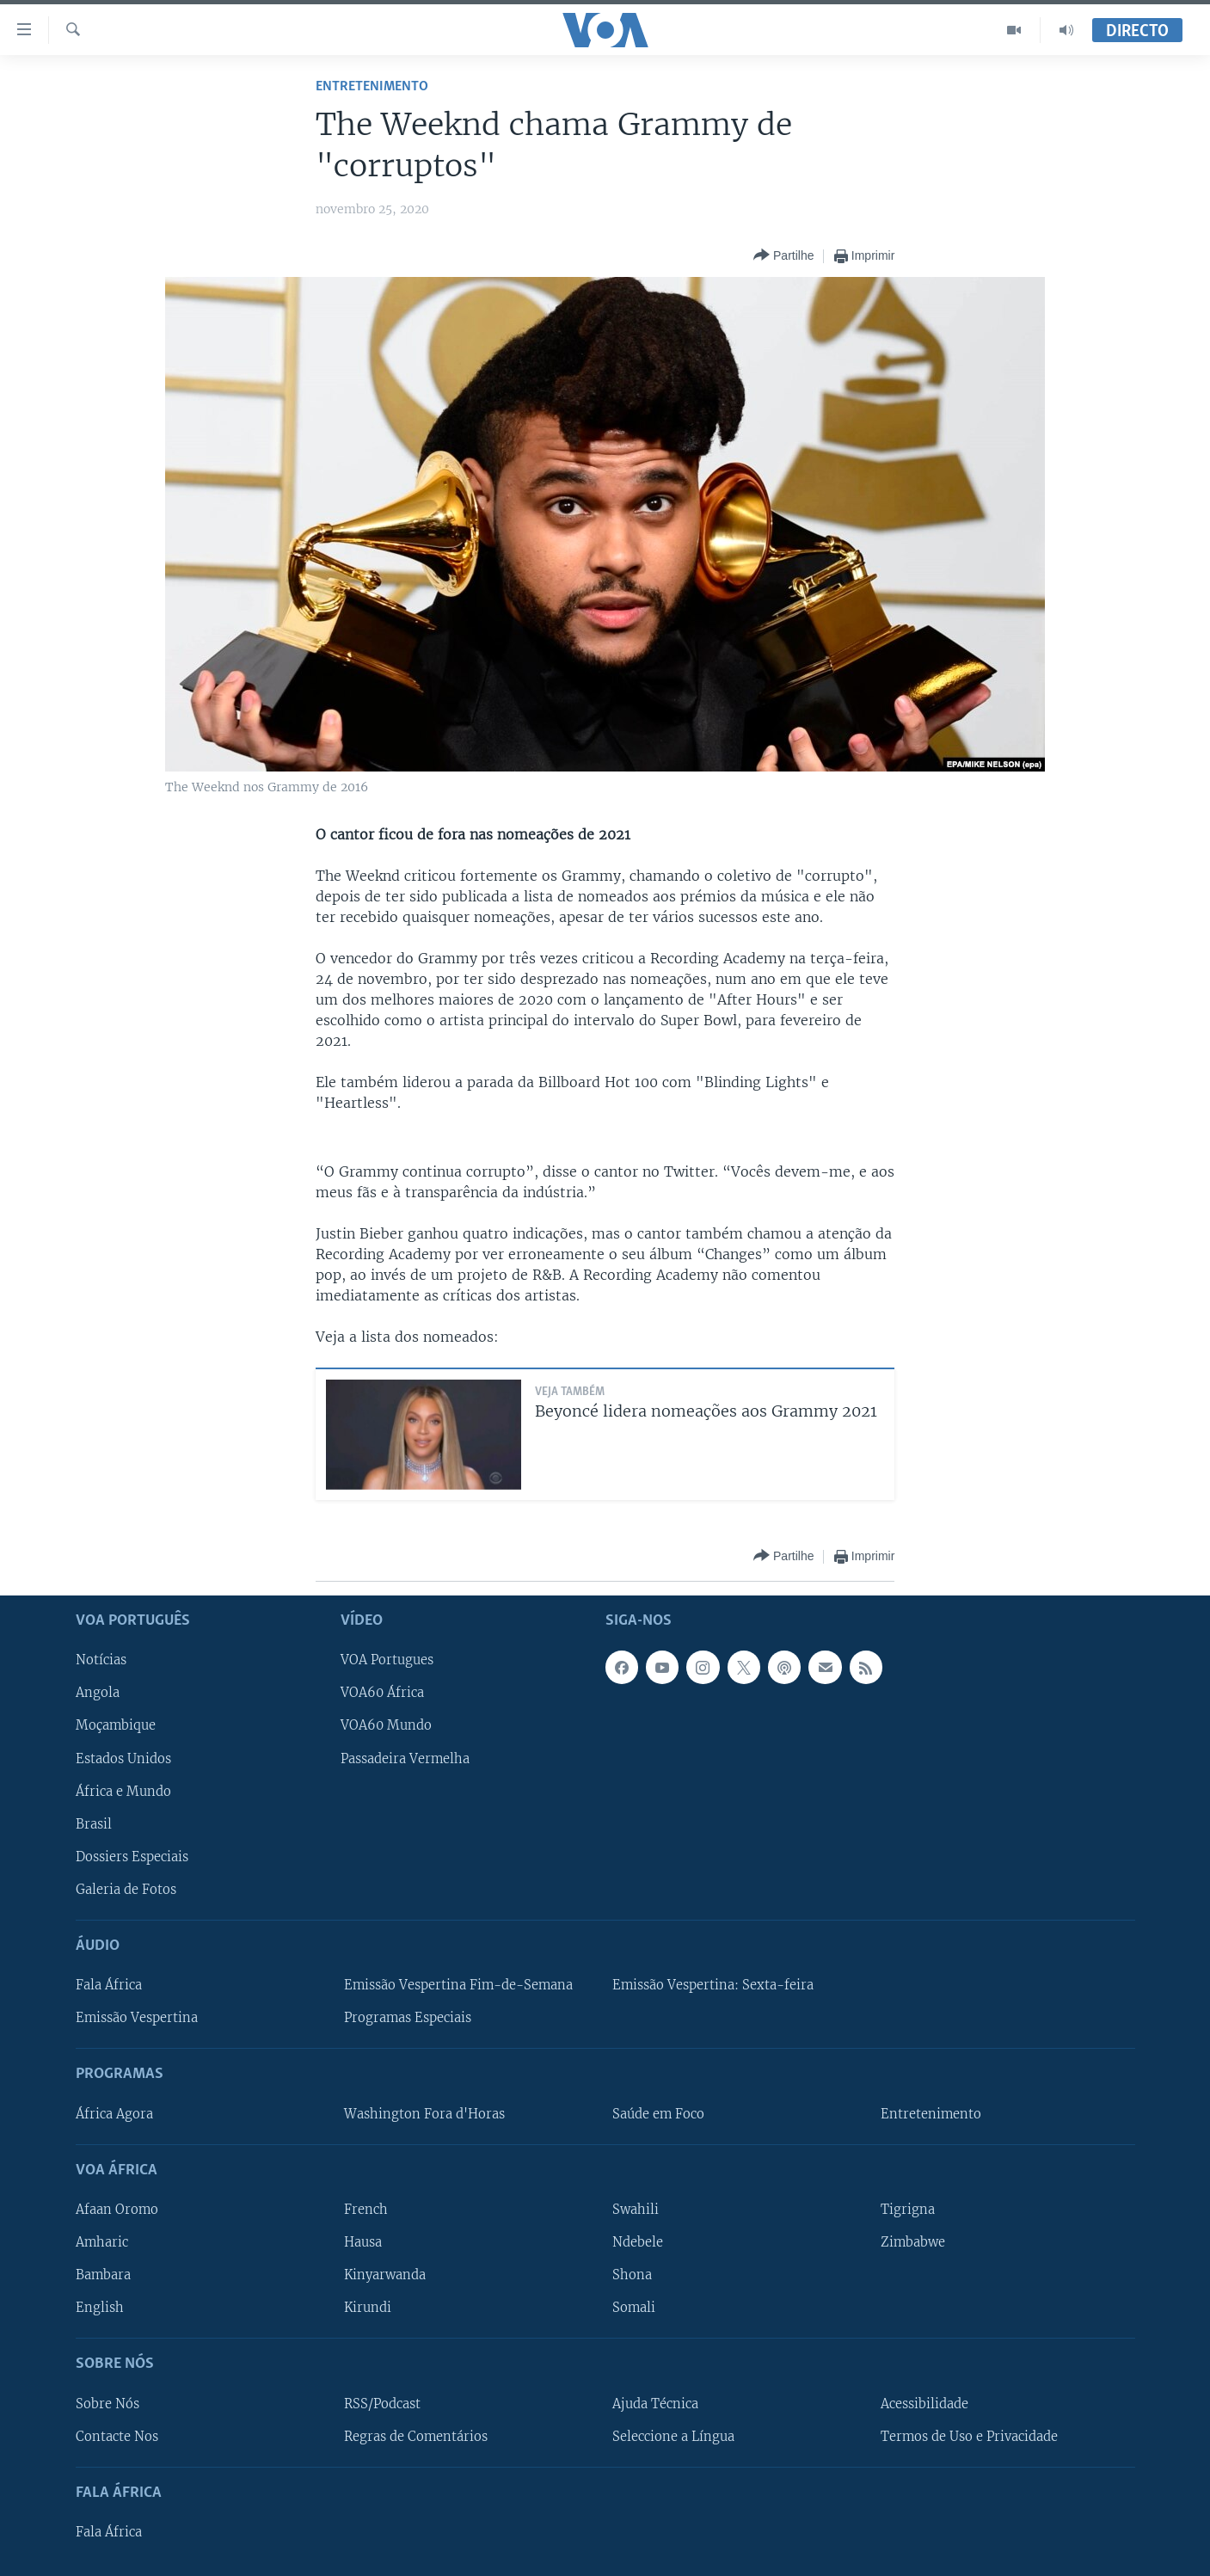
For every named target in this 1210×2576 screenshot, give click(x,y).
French (366, 2209)
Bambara (103, 2275)
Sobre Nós (107, 2404)
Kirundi (367, 2307)
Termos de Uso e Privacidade (969, 2436)
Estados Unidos (123, 1759)
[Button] (783, 255)
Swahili (635, 2209)
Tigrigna (908, 2209)
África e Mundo (123, 1791)
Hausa (363, 2242)
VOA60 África (382, 1692)
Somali (633, 2307)
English (100, 2307)
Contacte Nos (117, 2436)
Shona (632, 2275)
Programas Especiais (407, 2018)
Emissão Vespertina (137, 2018)
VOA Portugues (387, 1660)
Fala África (109, 1985)
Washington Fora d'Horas (424, 2114)
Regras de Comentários (416, 2436)
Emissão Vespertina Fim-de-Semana (458, 1985)
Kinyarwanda (385, 2275)
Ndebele (637, 2242)
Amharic (102, 2242)
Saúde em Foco (658, 2114)
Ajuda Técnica (655, 2404)
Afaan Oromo (117, 2209)
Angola (98, 1692)
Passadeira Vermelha (405, 1759)
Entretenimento (372, 86)
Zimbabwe (913, 2242)
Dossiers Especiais (132, 1857)
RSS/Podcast (382, 2404)
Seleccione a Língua (673, 2436)
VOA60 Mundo (386, 1725)
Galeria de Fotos (126, 1889)
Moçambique (116, 1725)
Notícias (101, 1660)
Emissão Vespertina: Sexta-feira (713, 1985)
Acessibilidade (924, 2404)
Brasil (94, 1824)
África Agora (114, 2114)
